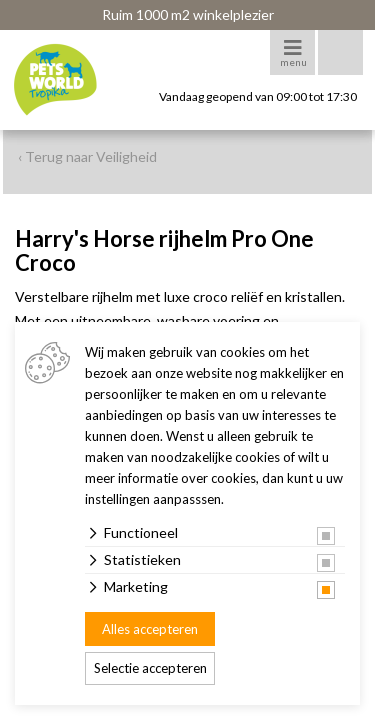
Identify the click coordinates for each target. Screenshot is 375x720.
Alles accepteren (150, 629)
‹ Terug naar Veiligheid (87, 156)
